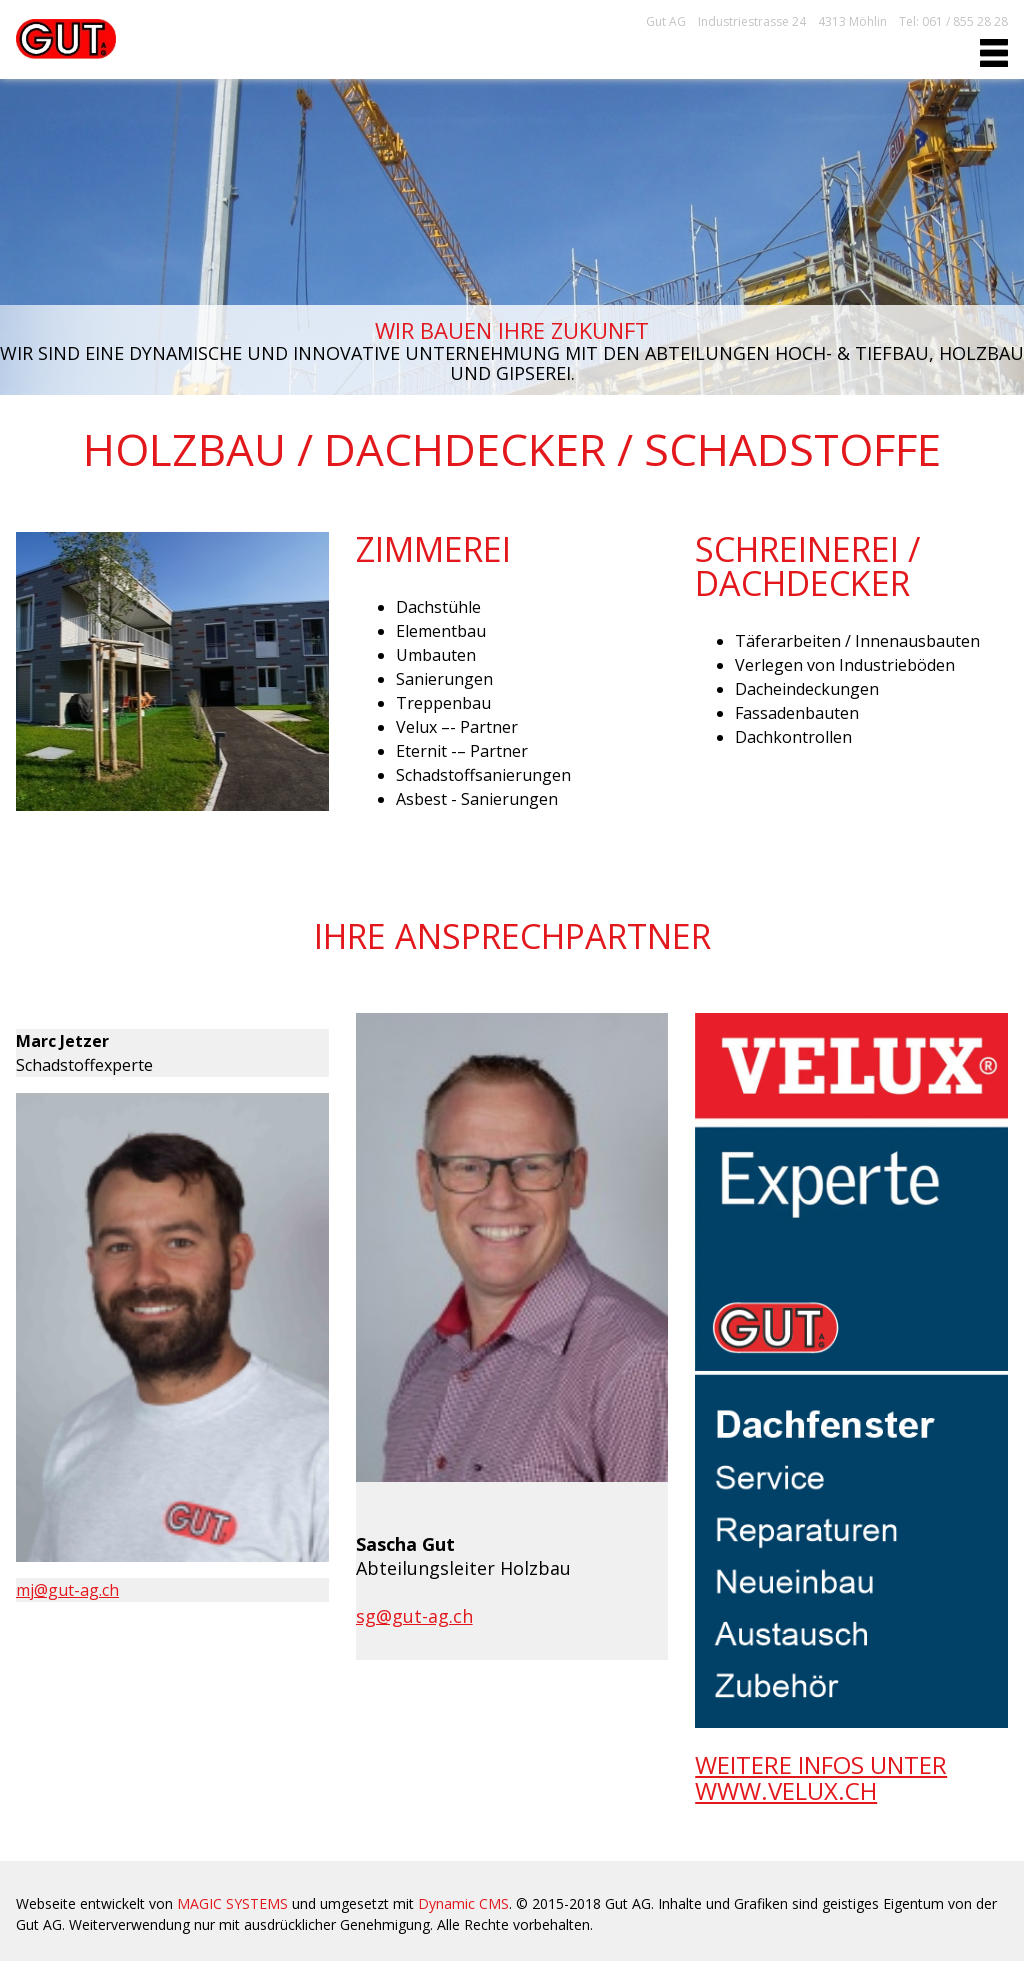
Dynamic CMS (463, 1903)
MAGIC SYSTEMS (232, 1903)
